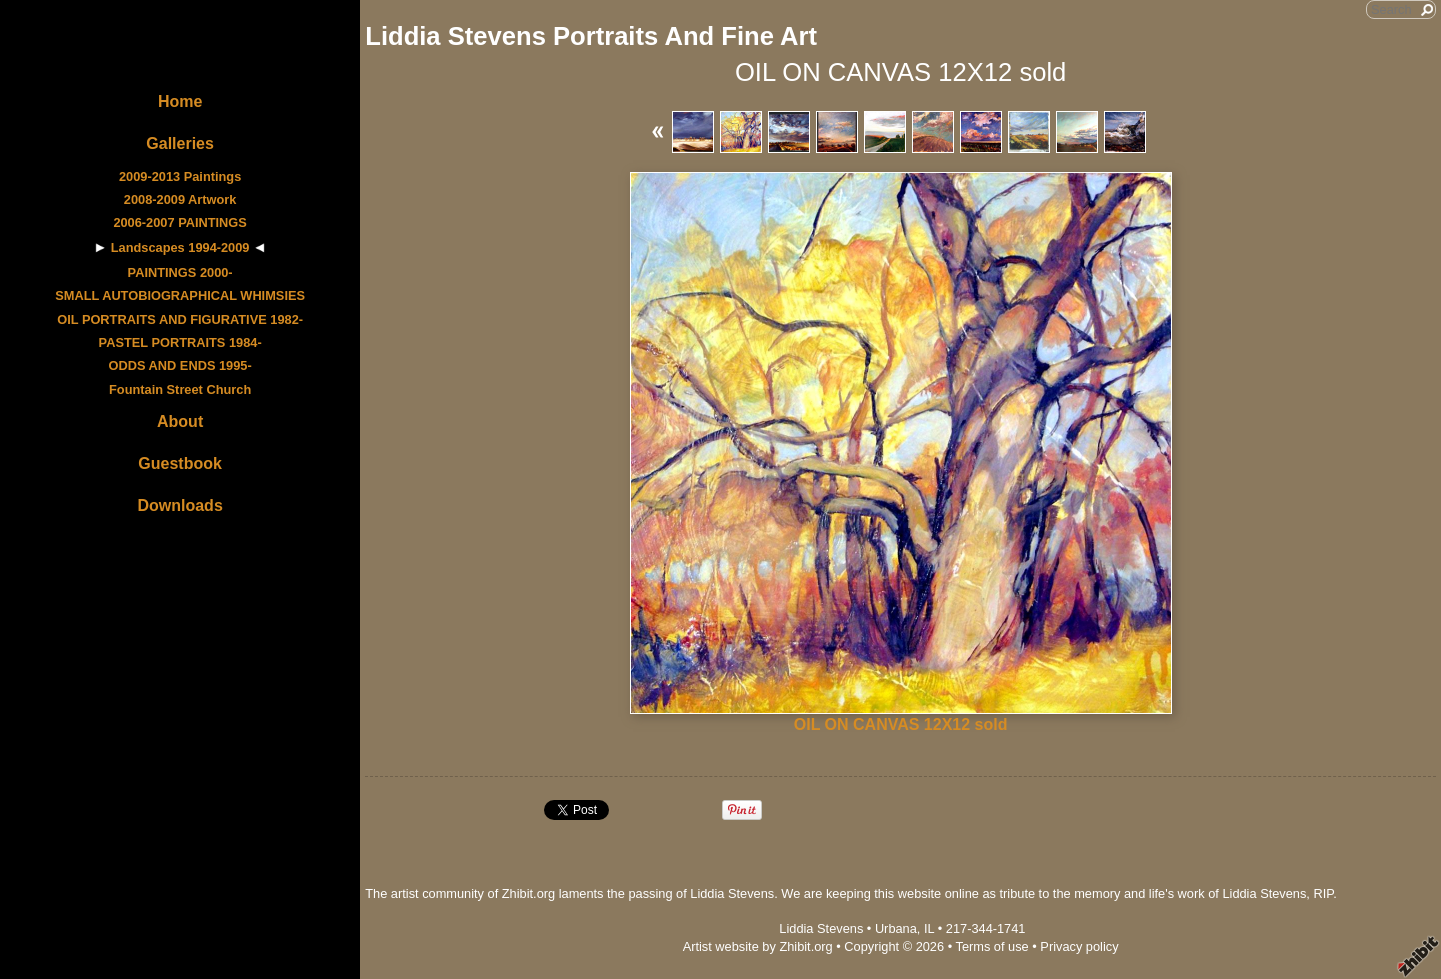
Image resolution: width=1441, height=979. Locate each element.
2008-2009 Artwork (180, 199)
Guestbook (180, 463)
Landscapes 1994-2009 (180, 247)
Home (180, 101)
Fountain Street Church (180, 389)
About (180, 421)
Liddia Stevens (821, 928)
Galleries (180, 143)
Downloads (179, 505)
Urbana (896, 928)
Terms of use (991, 946)
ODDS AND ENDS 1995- (180, 365)
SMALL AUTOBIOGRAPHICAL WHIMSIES (180, 295)
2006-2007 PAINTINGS (179, 222)
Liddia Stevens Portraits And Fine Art (591, 36)
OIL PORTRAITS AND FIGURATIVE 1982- (180, 319)
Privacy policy (1079, 946)
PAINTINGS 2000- (180, 272)
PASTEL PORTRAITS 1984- (180, 342)
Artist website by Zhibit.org (758, 946)
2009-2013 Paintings (180, 176)
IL (929, 928)
